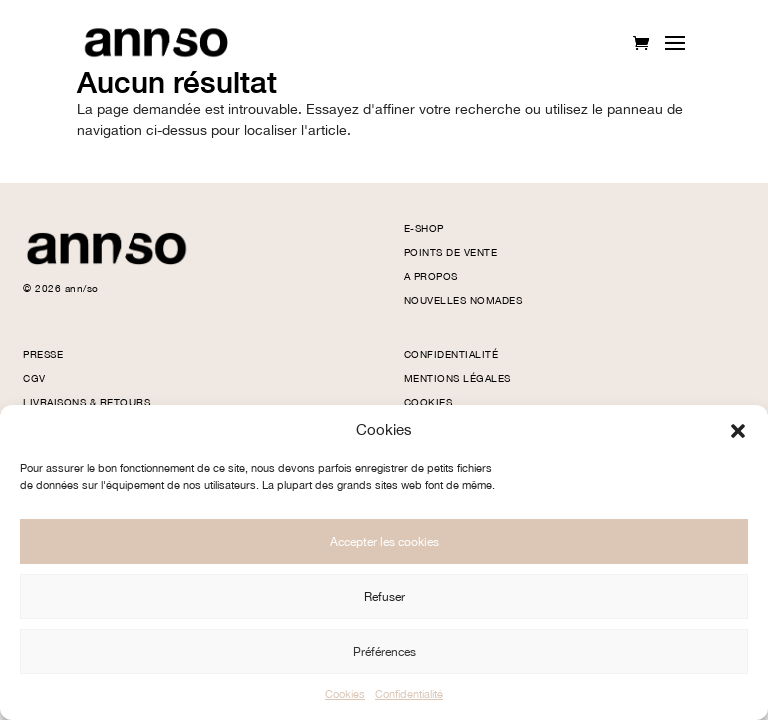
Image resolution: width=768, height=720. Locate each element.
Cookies (345, 694)
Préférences (384, 652)
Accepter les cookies (384, 542)
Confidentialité (409, 694)
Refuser (384, 597)
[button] (738, 431)
